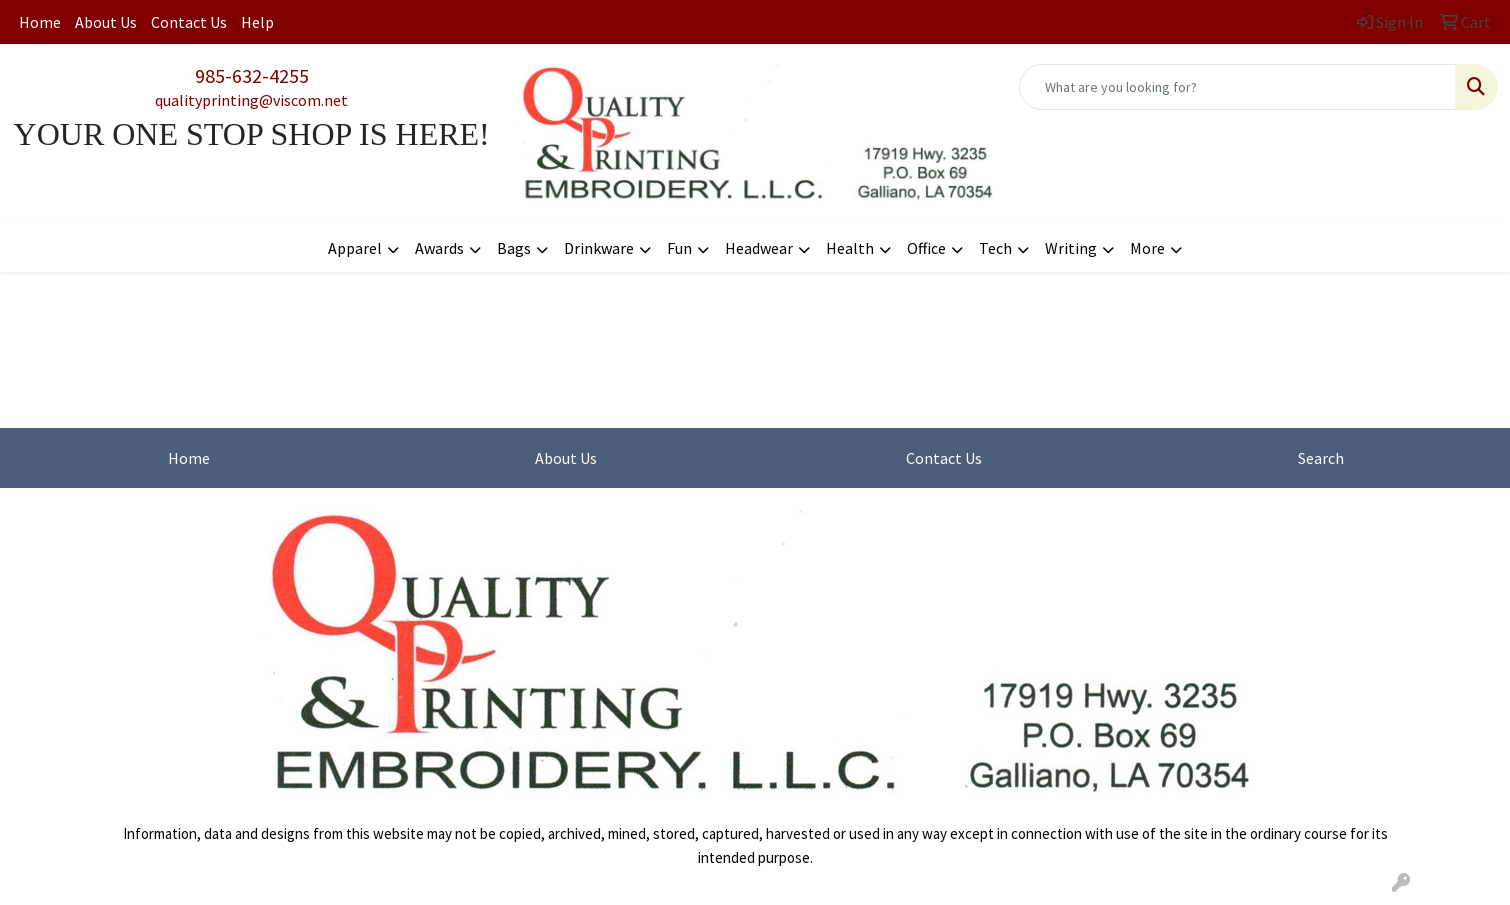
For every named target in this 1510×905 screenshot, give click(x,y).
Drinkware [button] (599, 248)
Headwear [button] (759, 248)
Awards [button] (439, 248)
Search (1321, 458)
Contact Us (189, 22)
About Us (106, 22)
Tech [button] (995, 248)
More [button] (1147, 248)
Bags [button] (514, 248)
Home (40, 22)
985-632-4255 (252, 75)
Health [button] (850, 248)
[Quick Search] (1237, 87)
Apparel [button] (355, 248)
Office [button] (926, 248)
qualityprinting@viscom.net (251, 100)
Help (257, 22)
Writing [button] (1071, 248)
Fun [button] (679, 248)
